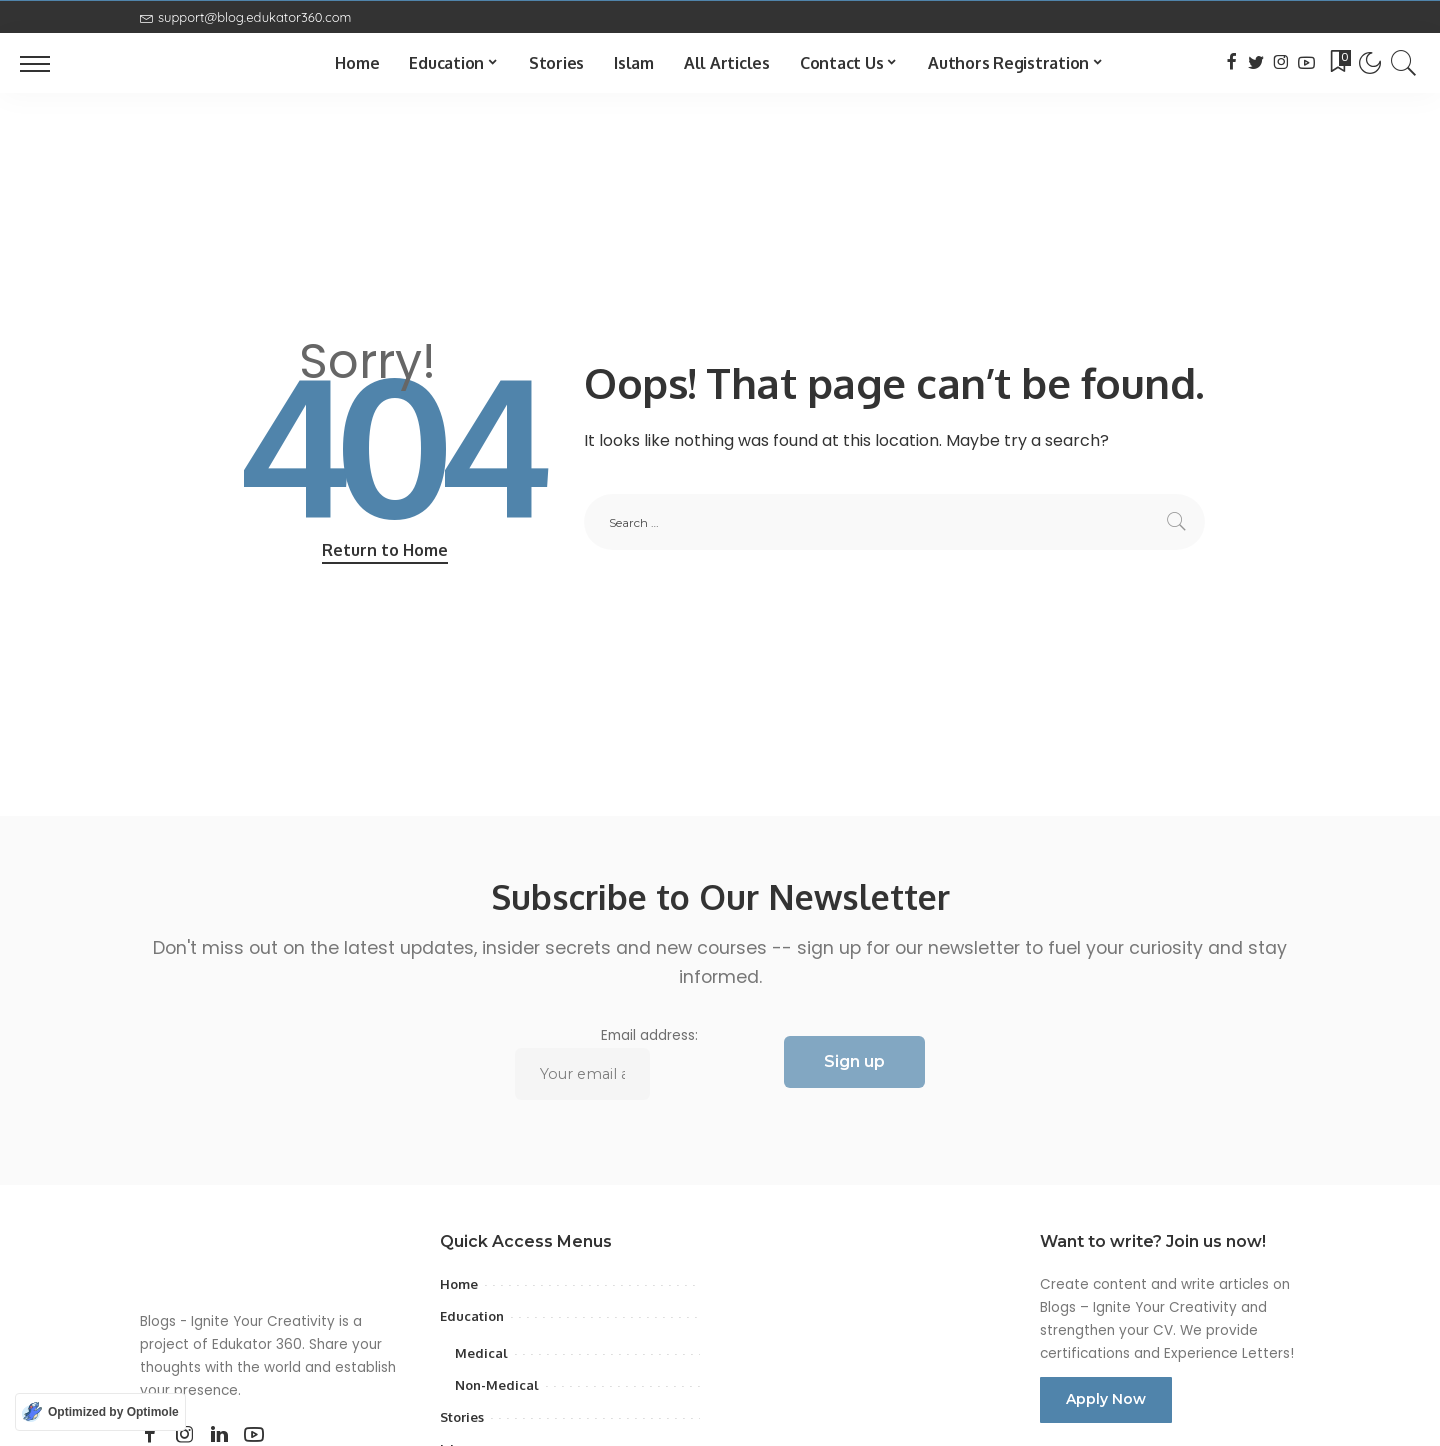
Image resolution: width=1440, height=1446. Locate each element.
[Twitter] (1256, 63)
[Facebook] (1231, 63)
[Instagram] (1281, 63)
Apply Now (1106, 1399)
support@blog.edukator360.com (245, 17)
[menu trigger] (45, 63)
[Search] (1404, 63)
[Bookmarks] (1339, 63)
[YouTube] (1306, 63)
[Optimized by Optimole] (100, 1412)
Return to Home (385, 550)
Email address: (607, 1062)
